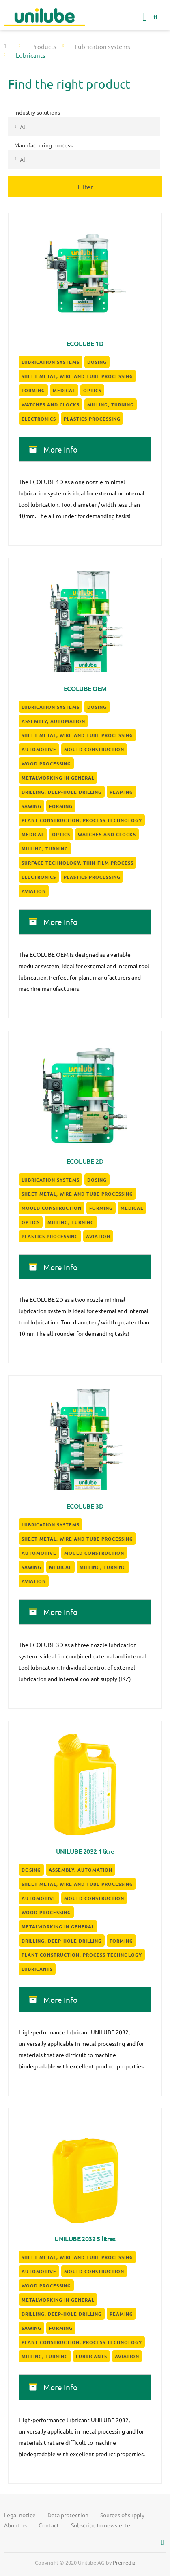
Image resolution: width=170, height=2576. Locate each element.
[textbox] (94, 127)
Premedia (124, 2562)
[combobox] (84, 126)
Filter (85, 187)
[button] (145, 17)
